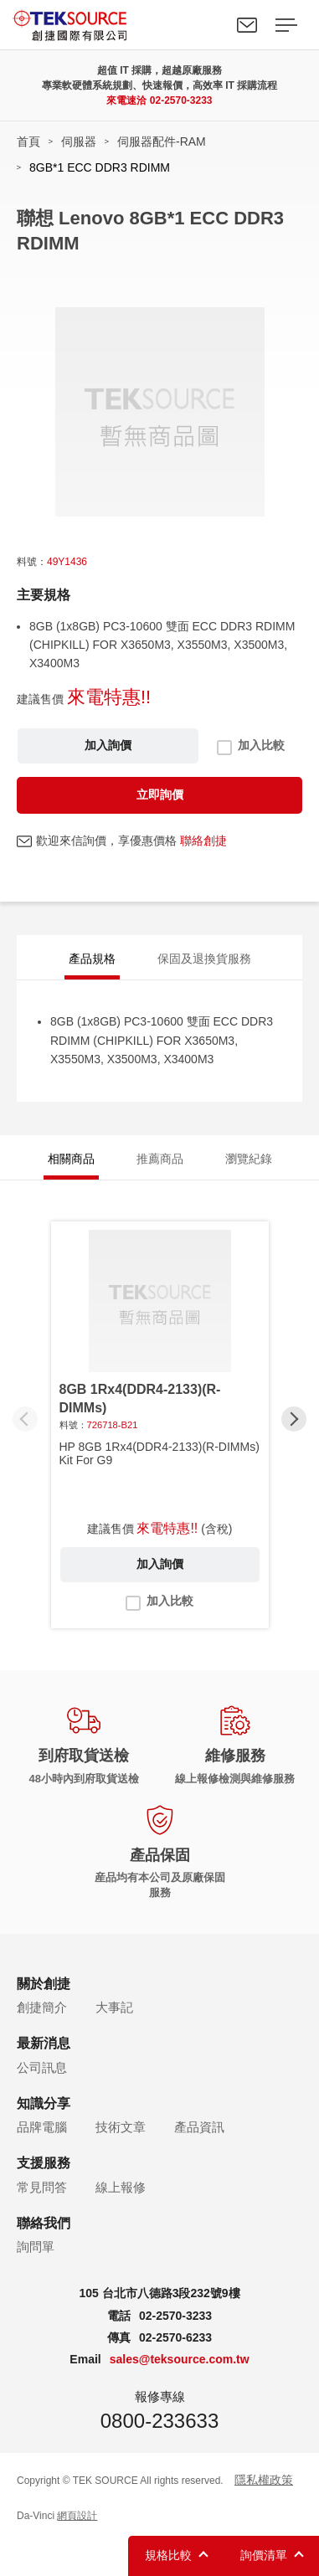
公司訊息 (42, 2067)
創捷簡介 (42, 2007)
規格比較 (168, 2555)
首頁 (28, 141)
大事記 (114, 2007)
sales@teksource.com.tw (180, 2359)
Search (208, 25)
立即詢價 (159, 794)
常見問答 (42, 2187)
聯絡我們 (247, 25)
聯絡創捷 (203, 840)
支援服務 (43, 2163)
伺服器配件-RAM (161, 141)
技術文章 (120, 2127)
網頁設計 (77, 2516)
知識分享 (43, 2103)
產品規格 (92, 958)
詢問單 (35, 2246)
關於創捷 (43, 1984)
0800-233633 (159, 2420)
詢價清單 (263, 2555)
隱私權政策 (263, 2479)
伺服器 (78, 141)
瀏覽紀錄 (248, 1158)
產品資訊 (199, 2127)
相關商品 (71, 1158)
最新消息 (43, 2043)
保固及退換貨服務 (204, 958)
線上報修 (120, 2187)
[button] (293, 1419)
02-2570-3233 (181, 100)
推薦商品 (159, 1158)
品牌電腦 (42, 2127)
